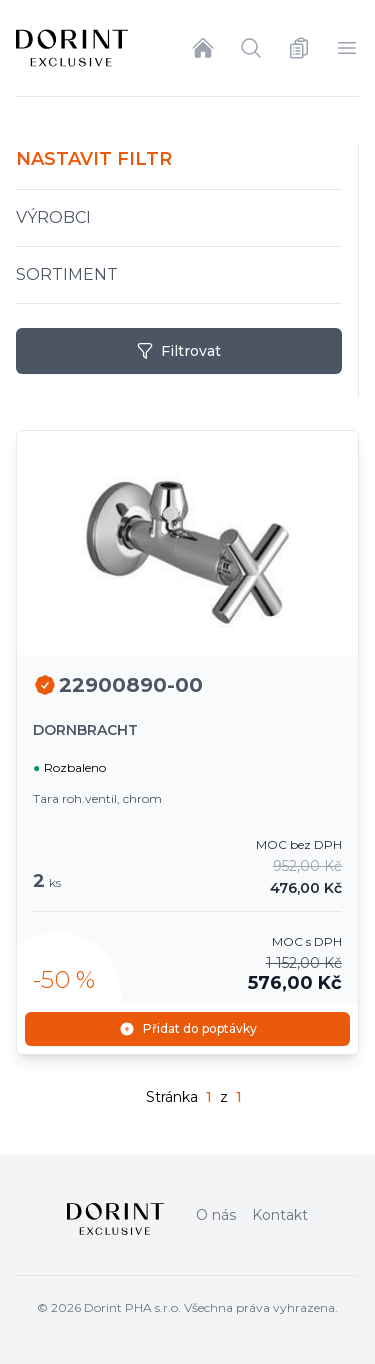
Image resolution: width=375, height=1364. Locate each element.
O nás (216, 1215)
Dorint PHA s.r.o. (132, 1307)
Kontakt (280, 1215)
